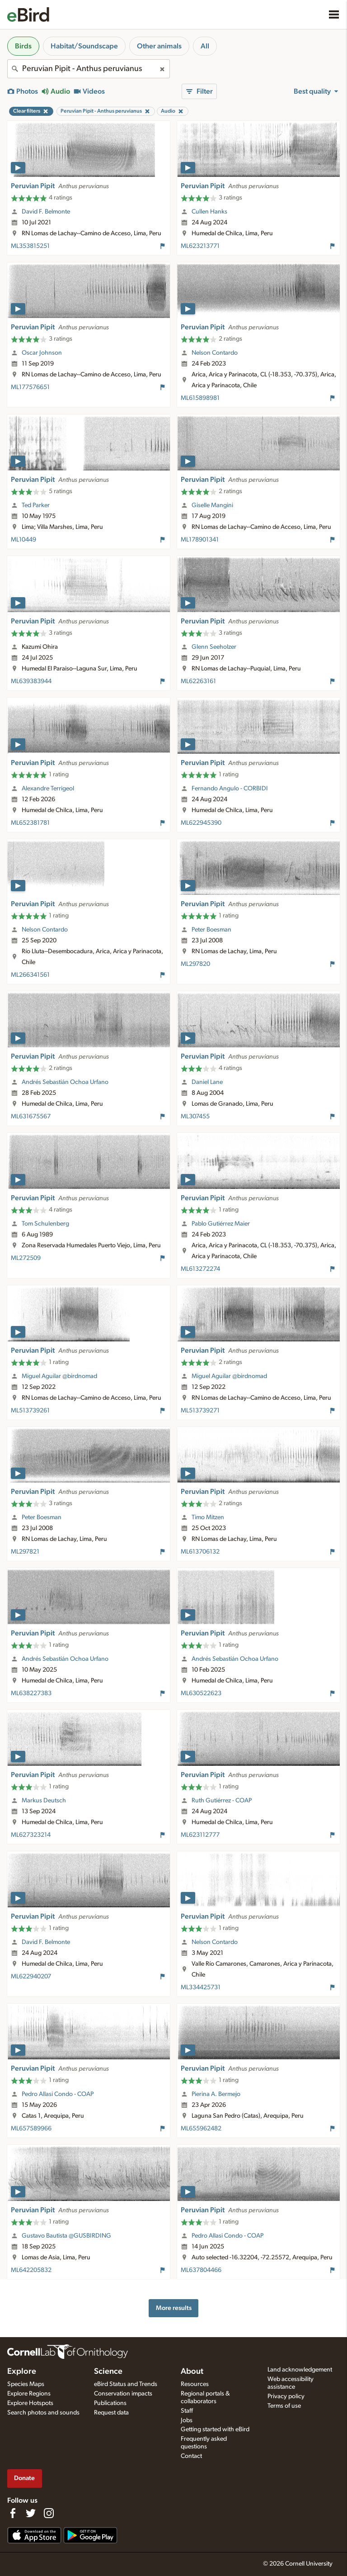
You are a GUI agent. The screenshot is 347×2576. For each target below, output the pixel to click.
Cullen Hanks (209, 212)
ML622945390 (201, 823)
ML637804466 (201, 2270)
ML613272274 (200, 1269)
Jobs (186, 2420)
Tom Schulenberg (45, 1224)
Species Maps (25, 2384)
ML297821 (25, 1552)
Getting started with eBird (215, 2429)
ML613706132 (200, 1552)
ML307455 (195, 1116)
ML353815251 (30, 246)
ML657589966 (31, 2128)
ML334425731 (200, 1987)
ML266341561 (30, 975)
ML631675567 (31, 1116)
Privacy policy (286, 2396)
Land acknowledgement (299, 2370)
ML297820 (195, 964)
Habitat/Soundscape (84, 46)
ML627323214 (31, 1835)
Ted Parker (36, 505)
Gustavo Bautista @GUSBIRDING (66, 2236)
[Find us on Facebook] (12, 2513)
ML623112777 (200, 1835)
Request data (111, 2413)
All (205, 46)
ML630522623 (201, 1693)
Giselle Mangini (212, 505)
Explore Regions (29, 2394)
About (192, 2371)
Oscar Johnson (42, 353)
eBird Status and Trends (125, 2384)
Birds (23, 46)
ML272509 (26, 1258)
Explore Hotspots (30, 2403)
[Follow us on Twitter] (30, 2513)
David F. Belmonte (46, 212)
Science (108, 2371)
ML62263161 (198, 681)
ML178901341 (200, 540)
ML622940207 (31, 1976)
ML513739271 (200, 1410)
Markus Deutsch (44, 1800)
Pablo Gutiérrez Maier (221, 1224)
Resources (195, 2384)
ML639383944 (31, 681)
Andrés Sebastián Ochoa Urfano (65, 1082)
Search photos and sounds (43, 2413)
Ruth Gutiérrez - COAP (222, 1800)
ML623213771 (200, 246)
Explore (21, 2371)
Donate (24, 2478)
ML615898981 (200, 398)
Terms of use (284, 2406)
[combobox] (88, 69)
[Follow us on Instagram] (48, 2513)
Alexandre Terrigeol (48, 788)
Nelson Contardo (215, 353)
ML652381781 (30, 823)
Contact (191, 2456)
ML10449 (23, 540)
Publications (110, 2403)
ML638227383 (31, 1693)
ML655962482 (201, 2128)
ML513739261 (30, 1410)
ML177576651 (30, 387)
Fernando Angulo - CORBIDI (230, 788)
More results (174, 2308)
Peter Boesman (211, 930)
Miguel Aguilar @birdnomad (59, 1376)
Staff (187, 2411)
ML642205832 (31, 2270)
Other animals (159, 46)
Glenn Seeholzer (214, 647)
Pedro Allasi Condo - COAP (58, 2094)
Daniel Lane (207, 1082)
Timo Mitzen (208, 1517)
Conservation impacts (123, 2394)
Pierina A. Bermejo (216, 2094)
